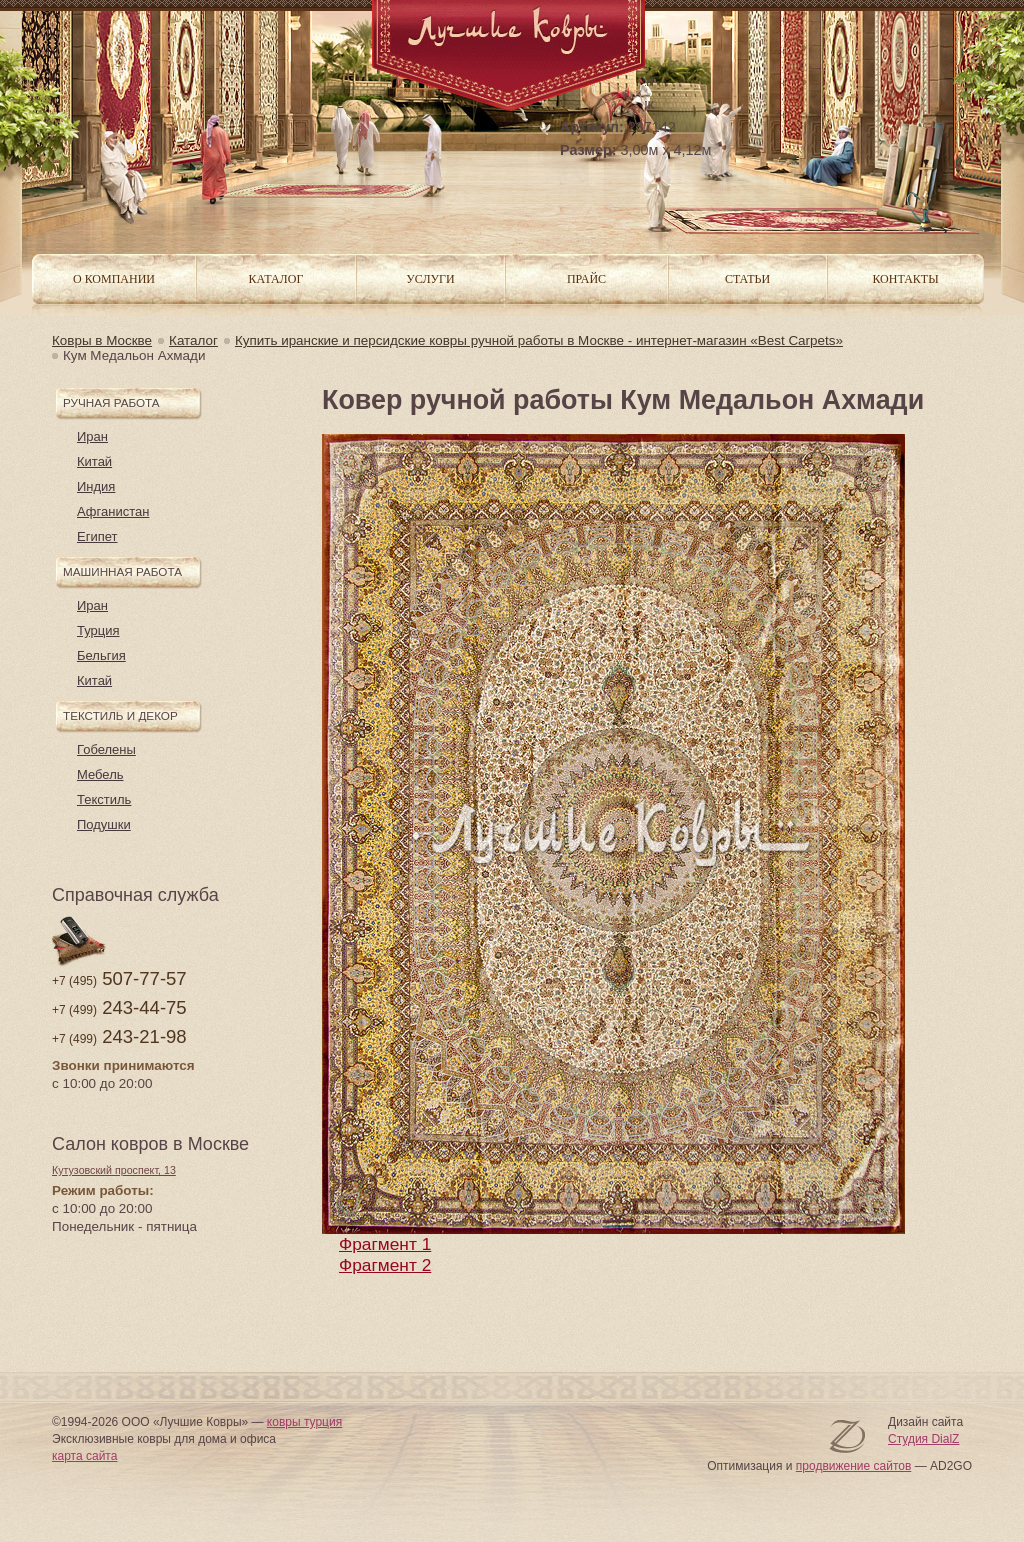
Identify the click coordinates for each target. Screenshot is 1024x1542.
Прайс (586, 279)
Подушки (104, 824)
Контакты (905, 279)
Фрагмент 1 (385, 1244)
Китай (94, 461)
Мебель (100, 774)
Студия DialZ (923, 1439)
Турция (98, 630)
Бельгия (101, 655)
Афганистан (113, 511)
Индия (96, 486)
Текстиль (104, 799)
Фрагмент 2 (385, 1265)
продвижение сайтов (854, 1466)
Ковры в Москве (102, 340)
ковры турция (304, 1422)
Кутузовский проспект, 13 (114, 1170)
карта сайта (84, 1456)
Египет (97, 536)
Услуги (430, 279)
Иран (92, 436)
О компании (114, 279)
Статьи (747, 279)
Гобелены (106, 749)
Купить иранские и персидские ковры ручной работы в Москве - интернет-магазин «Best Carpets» (539, 340)
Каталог (193, 340)
